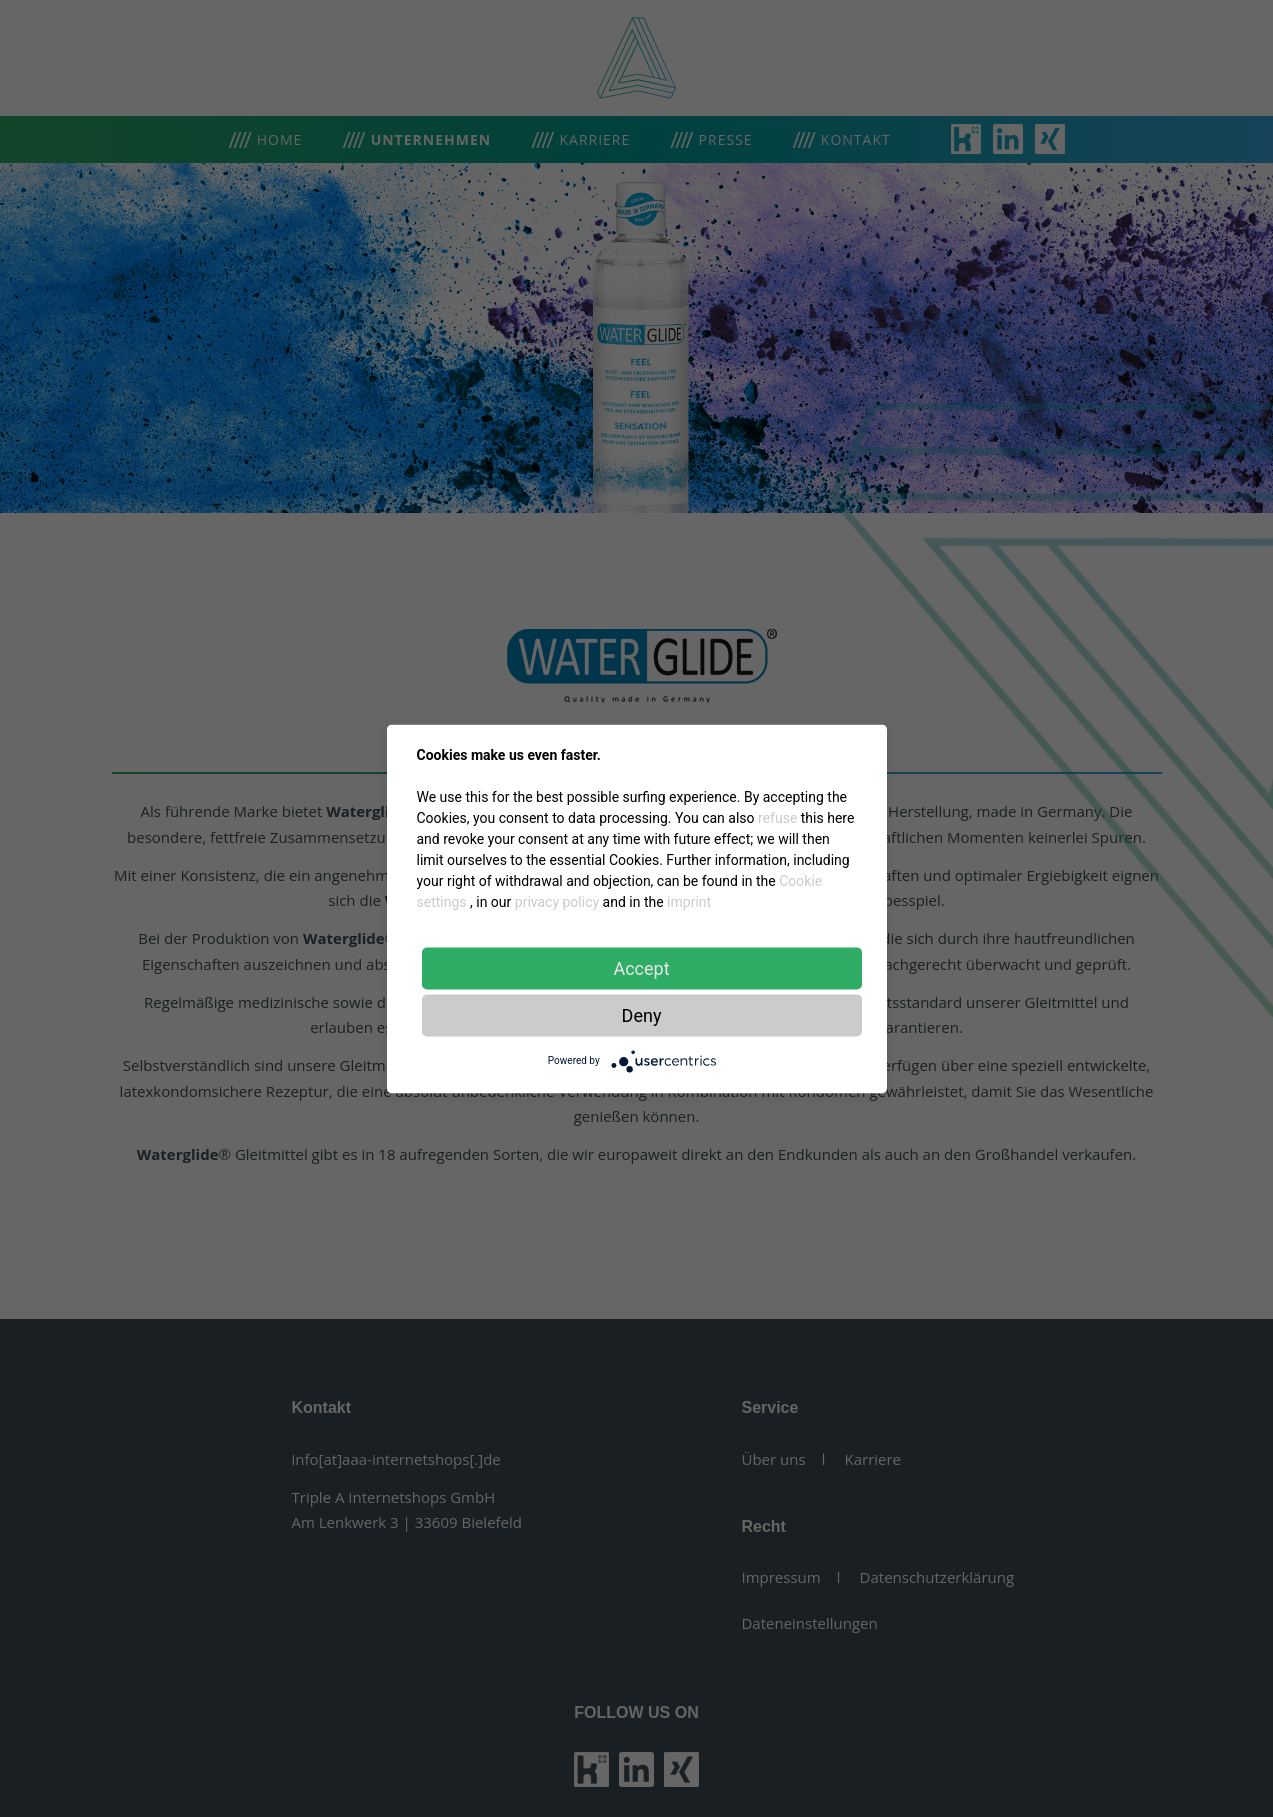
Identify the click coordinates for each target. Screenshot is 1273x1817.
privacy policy (557, 901)
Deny (642, 1014)
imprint (689, 901)
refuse (777, 817)
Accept (641, 967)
